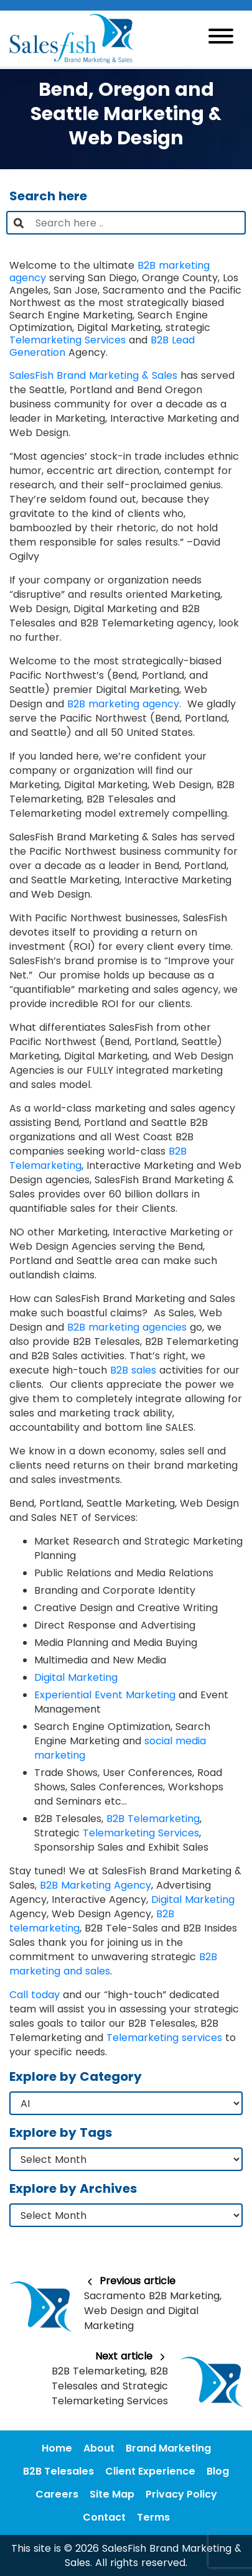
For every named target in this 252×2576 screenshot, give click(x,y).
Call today (34, 1995)
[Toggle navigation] (221, 38)
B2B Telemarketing (153, 1818)
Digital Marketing (76, 1677)
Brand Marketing (168, 2448)
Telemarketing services (164, 2037)
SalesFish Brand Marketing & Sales (93, 375)
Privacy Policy (181, 2494)
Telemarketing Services (67, 340)
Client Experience (150, 2471)
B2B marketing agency (123, 704)
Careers (56, 2494)
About (98, 2448)
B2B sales (133, 1370)
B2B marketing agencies (127, 1327)
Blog (218, 2471)
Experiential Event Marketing (104, 1695)
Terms (153, 2517)
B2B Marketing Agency (95, 1885)
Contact (104, 2517)
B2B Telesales (58, 2471)
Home (57, 2448)
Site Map (112, 2494)
